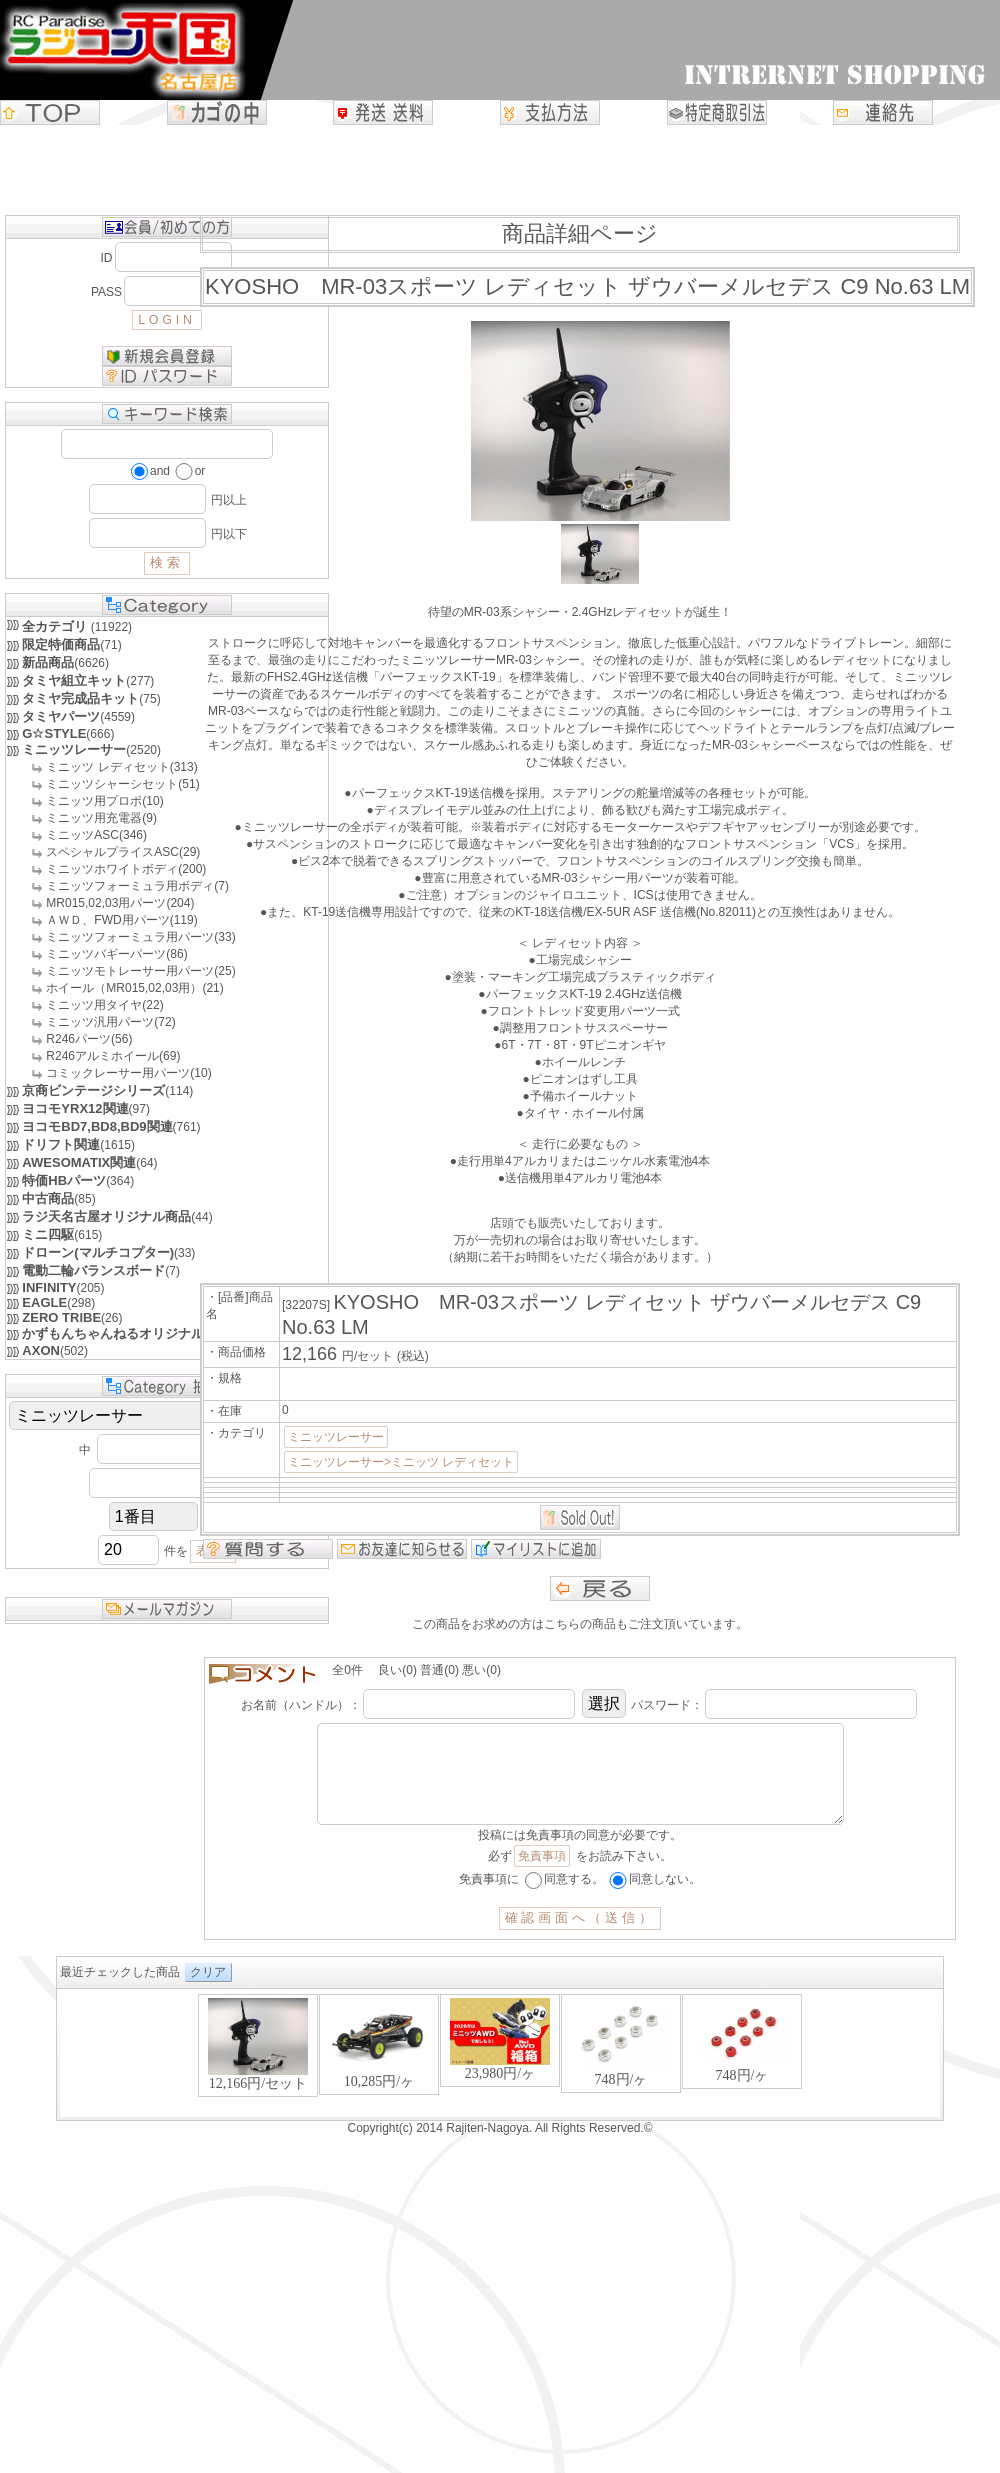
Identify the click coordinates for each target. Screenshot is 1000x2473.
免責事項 (542, 1876)
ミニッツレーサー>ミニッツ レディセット (401, 1462)
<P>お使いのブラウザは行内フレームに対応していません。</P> (500, 2074)
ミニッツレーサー (336, 1437)
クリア (208, 1992)
